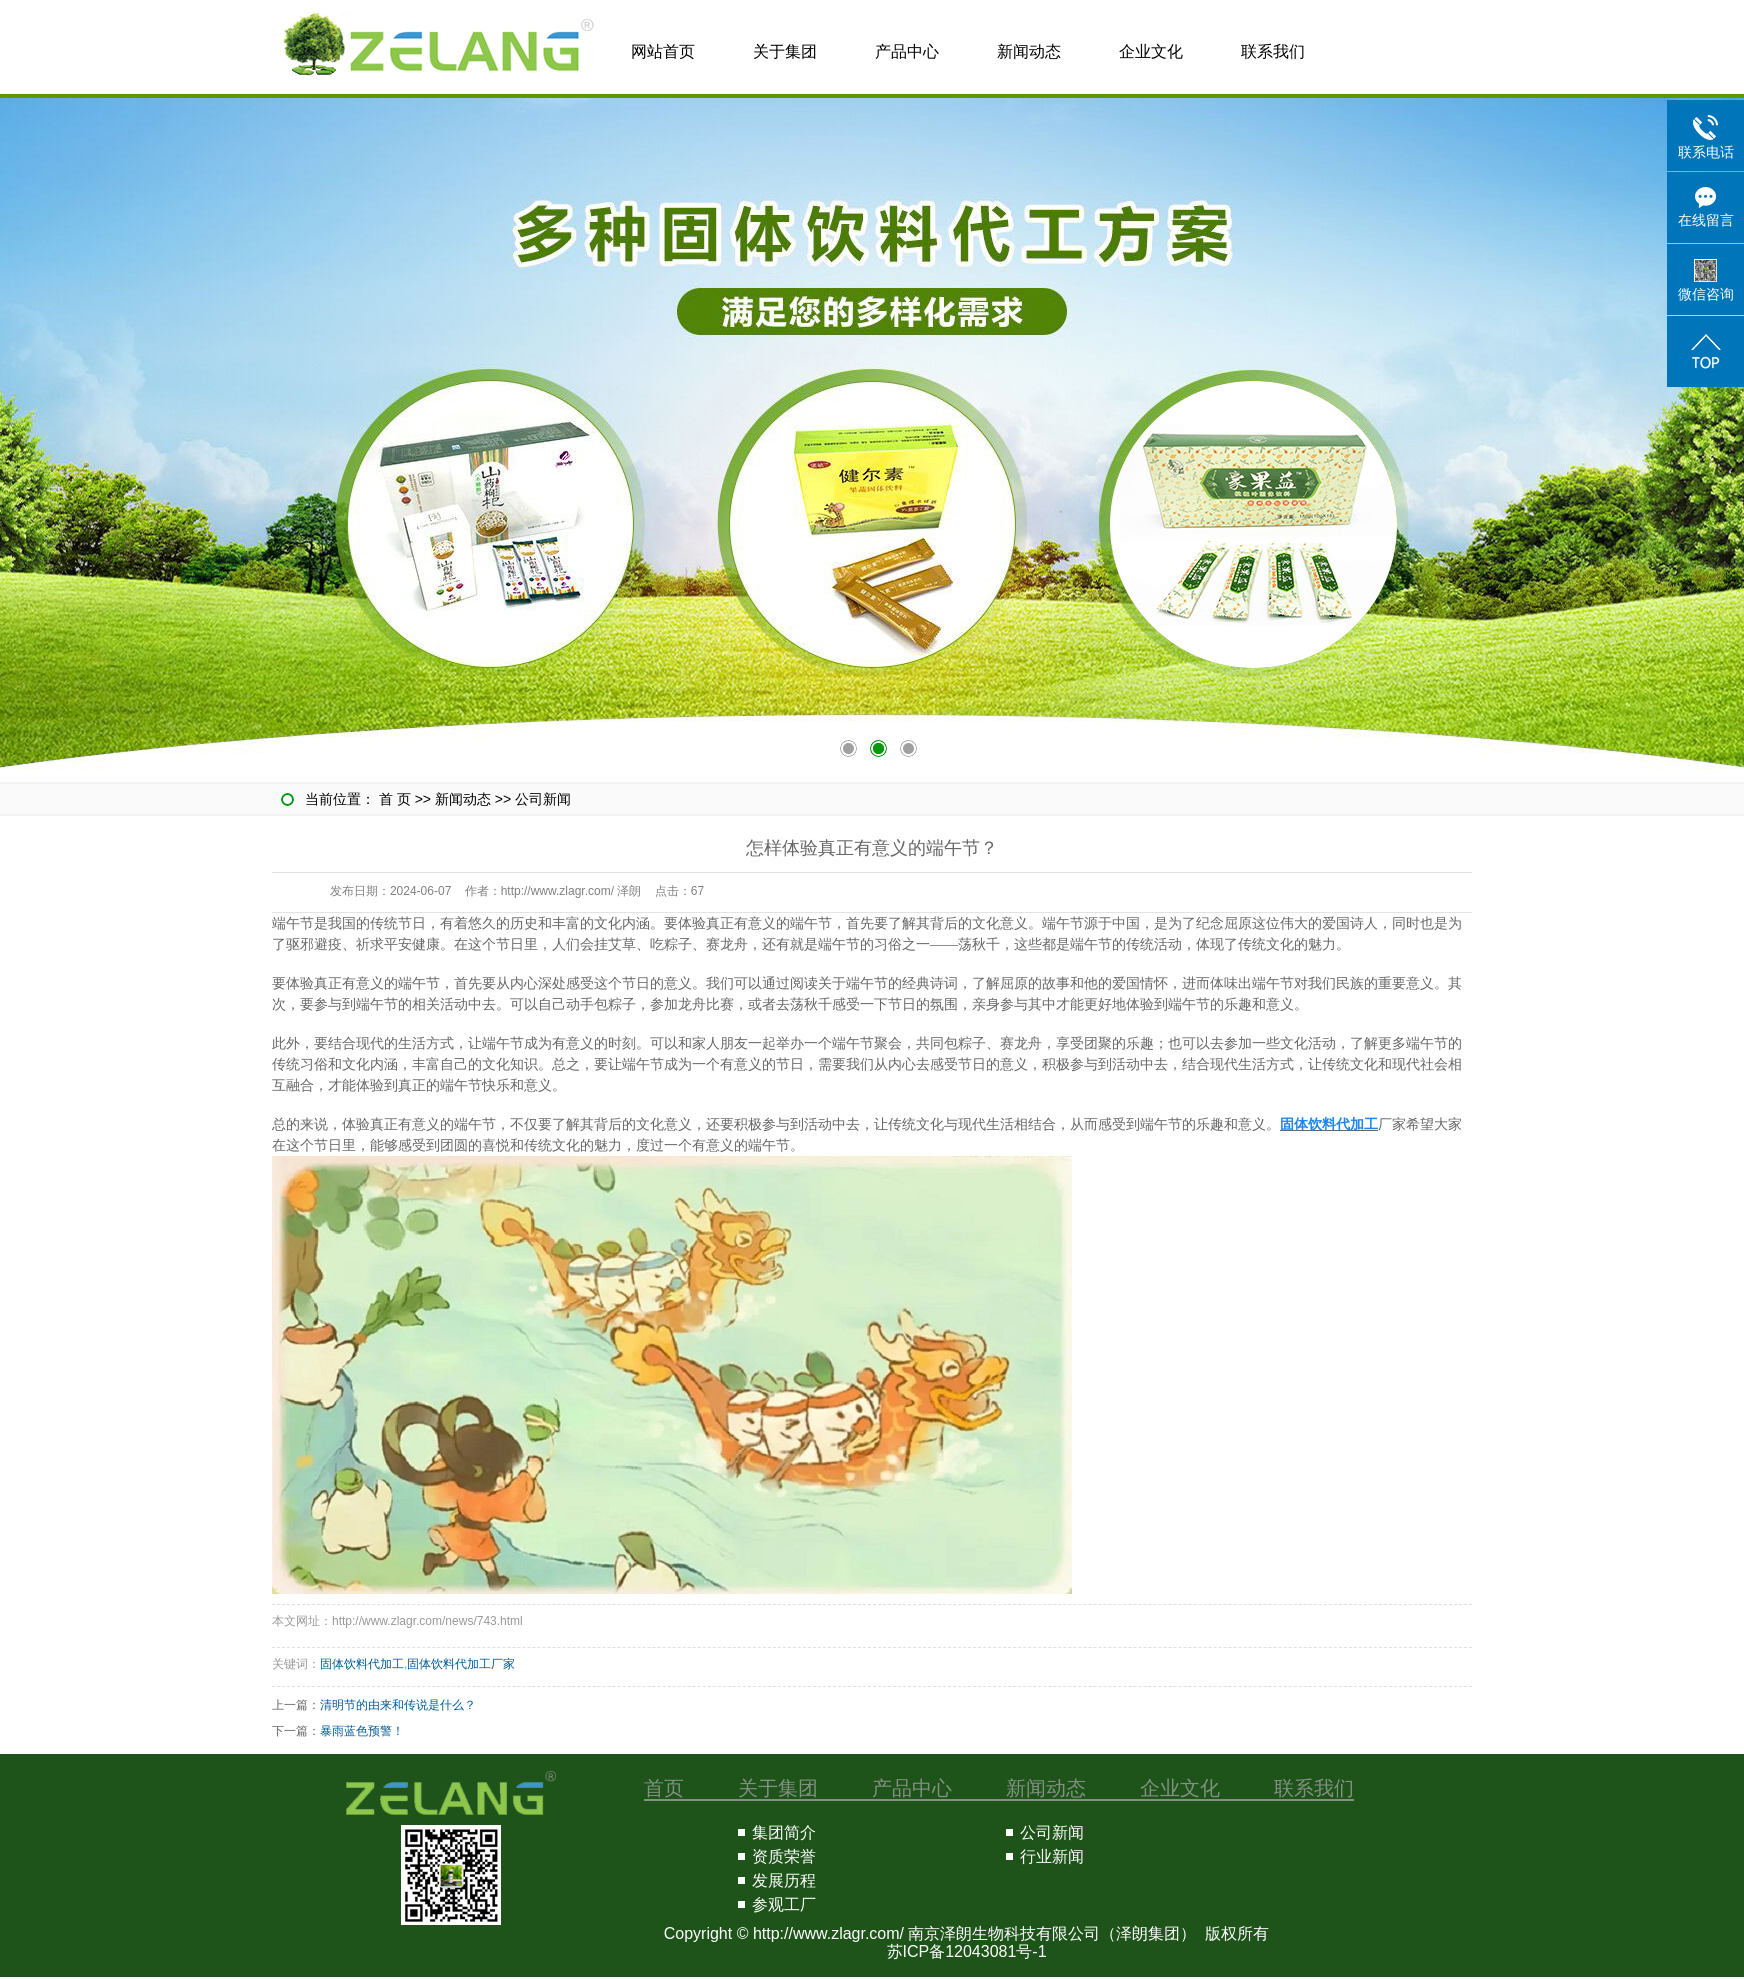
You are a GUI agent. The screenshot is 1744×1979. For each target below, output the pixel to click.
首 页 (395, 799)
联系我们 (1273, 51)
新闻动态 (1029, 51)
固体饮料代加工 (362, 1664)
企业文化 (1151, 51)
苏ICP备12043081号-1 (967, 1951)
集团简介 (784, 1832)
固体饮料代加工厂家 (461, 1664)
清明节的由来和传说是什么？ (398, 1705)
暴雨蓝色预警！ (362, 1731)
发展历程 (784, 1880)
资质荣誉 (784, 1856)
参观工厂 (784, 1904)
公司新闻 (543, 799)
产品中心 (907, 51)
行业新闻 (1052, 1856)
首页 (664, 1788)
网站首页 (663, 51)
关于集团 (785, 51)
